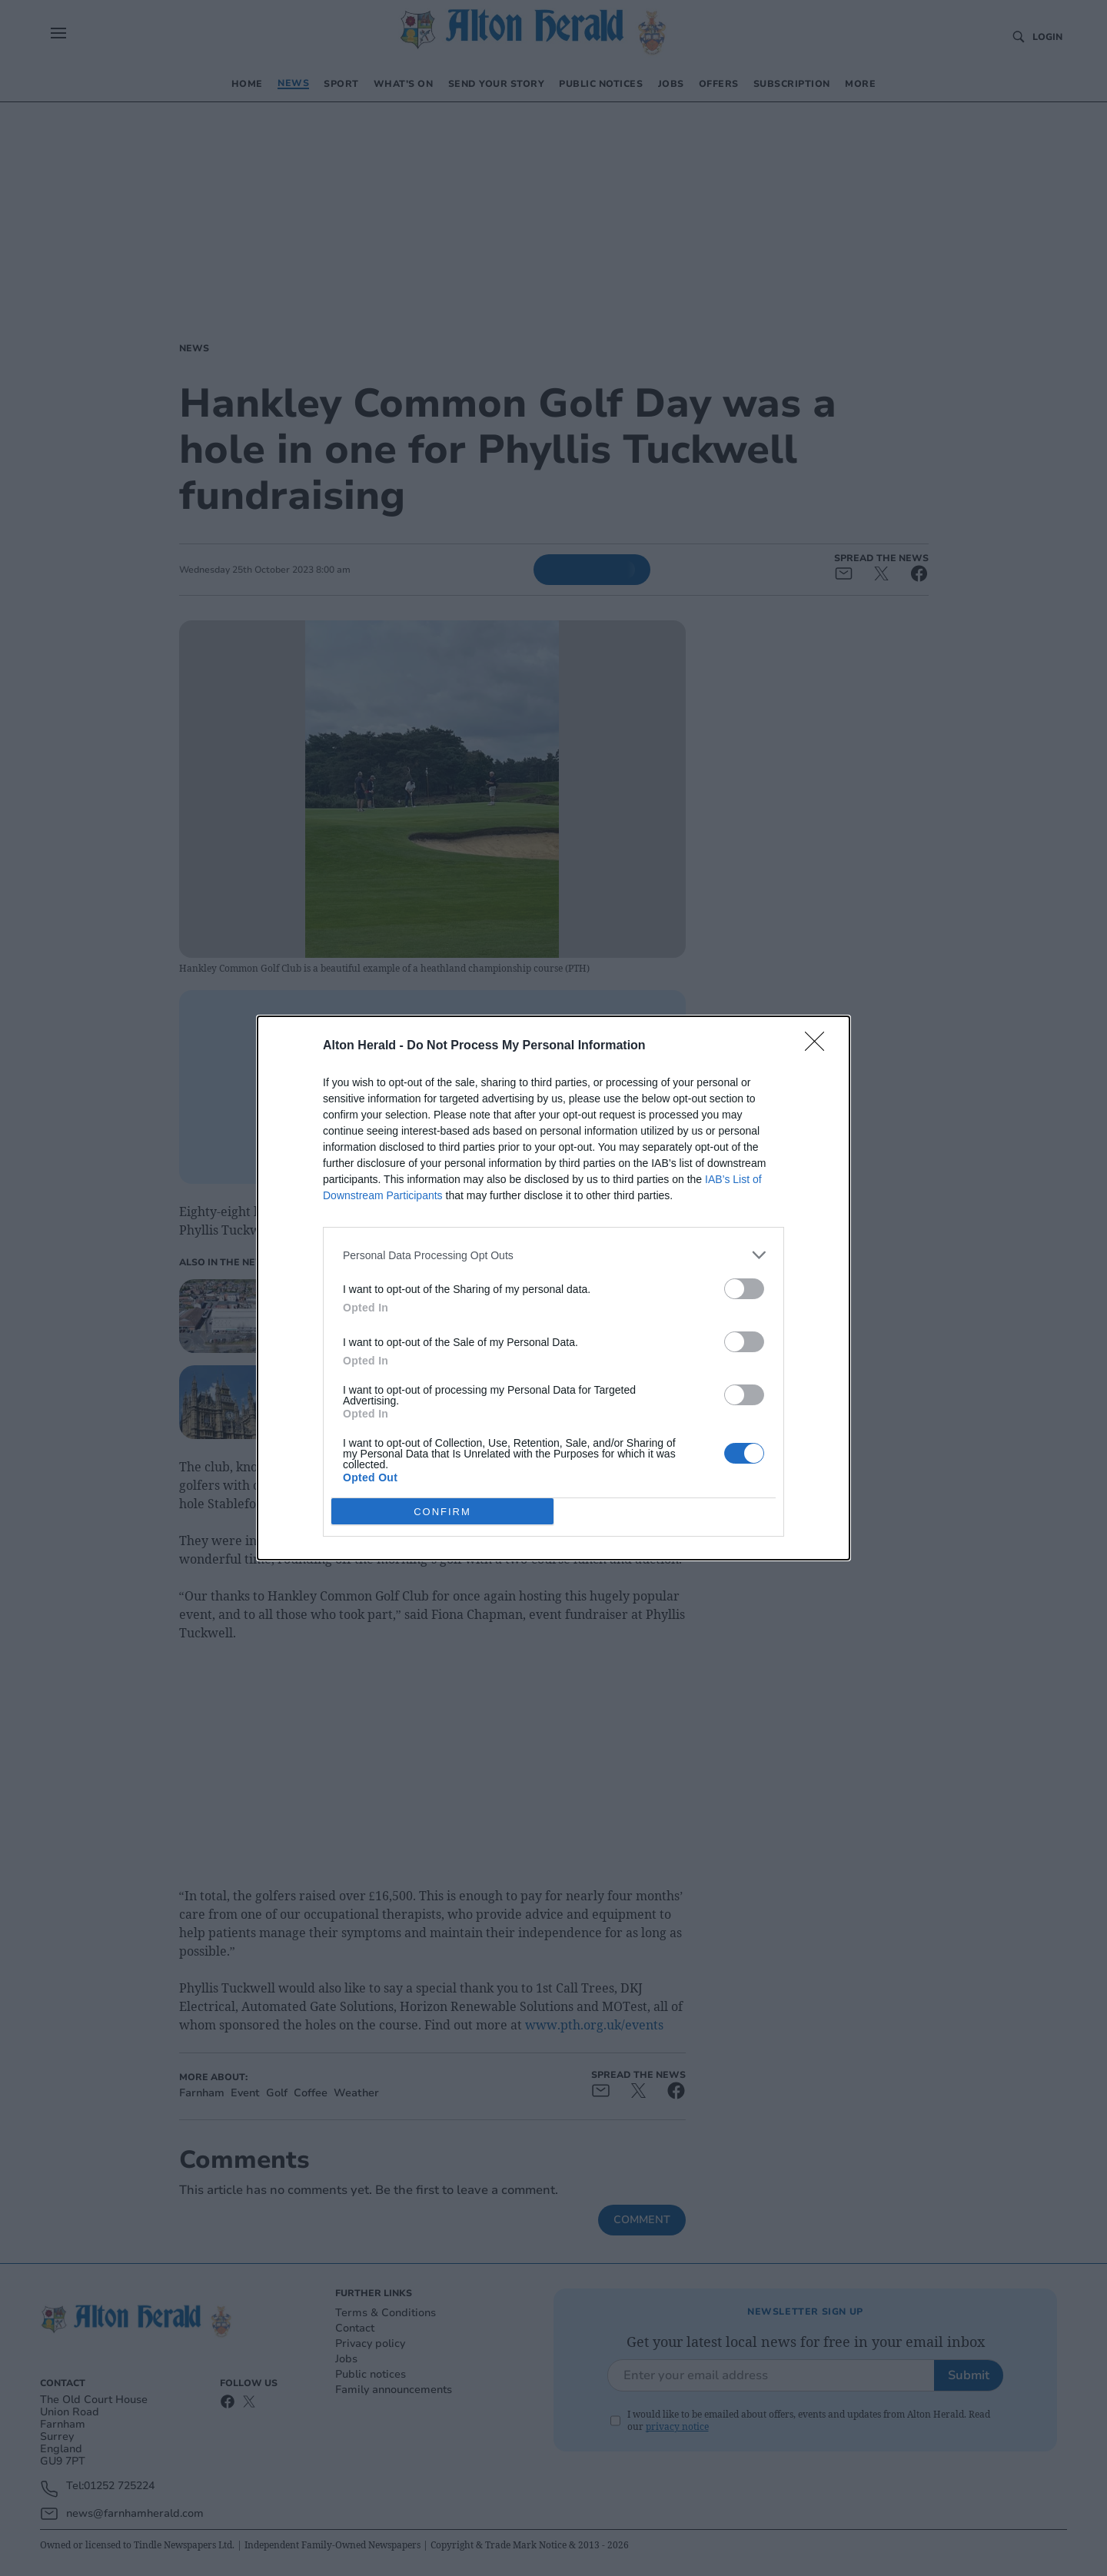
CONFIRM (442, 1511)
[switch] (744, 1288)
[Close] (819, 1046)
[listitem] (553, 1255)
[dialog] (553, 1288)
